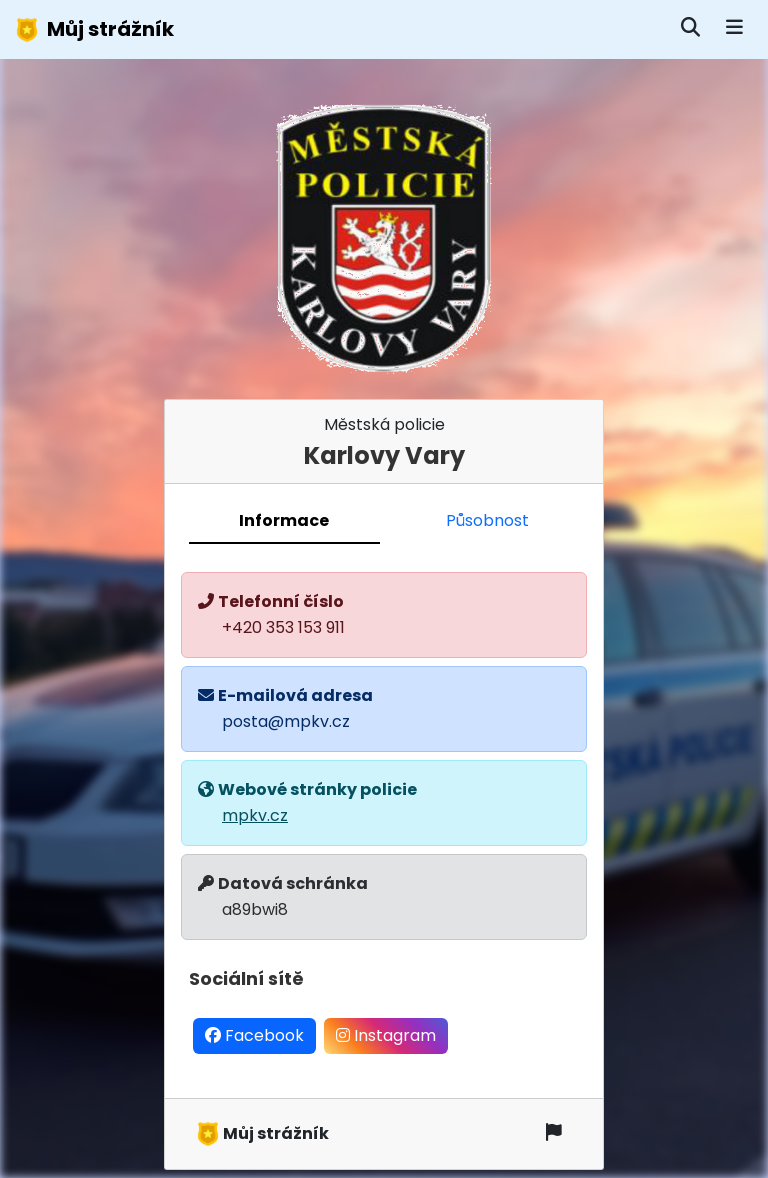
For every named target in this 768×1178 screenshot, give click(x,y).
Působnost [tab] (487, 520)
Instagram (386, 1035)
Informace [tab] (284, 520)
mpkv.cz (255, 815)
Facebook (254, 1035)
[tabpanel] (384, 821)
